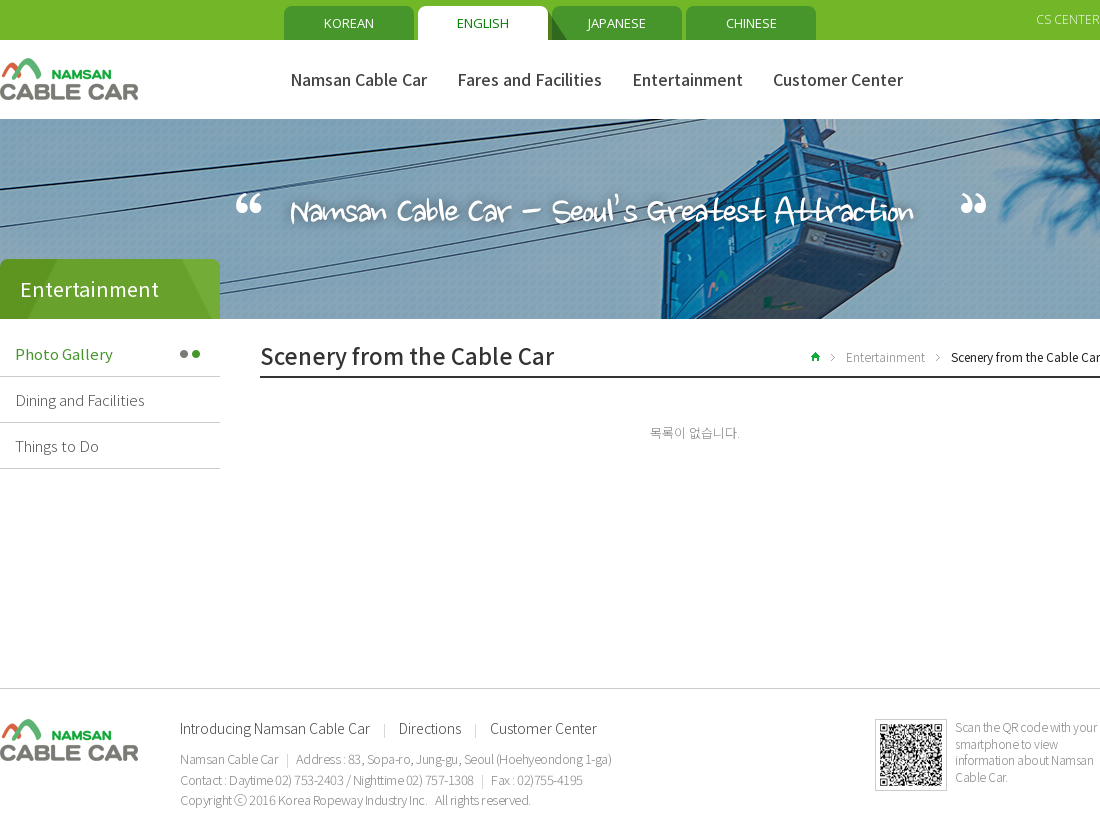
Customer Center (838, 79)
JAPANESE (617, 23)
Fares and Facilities (529, 79)
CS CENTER (1068, 19)
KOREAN (349, 23)
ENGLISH (483, 23)
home (803, 356)
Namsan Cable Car (358, 79)
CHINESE (751, 23)
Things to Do (57, 445)
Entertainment (687, 79)
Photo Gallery (64, 353)
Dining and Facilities (80, 399)
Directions (430, 728)
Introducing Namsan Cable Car (275, 728)
